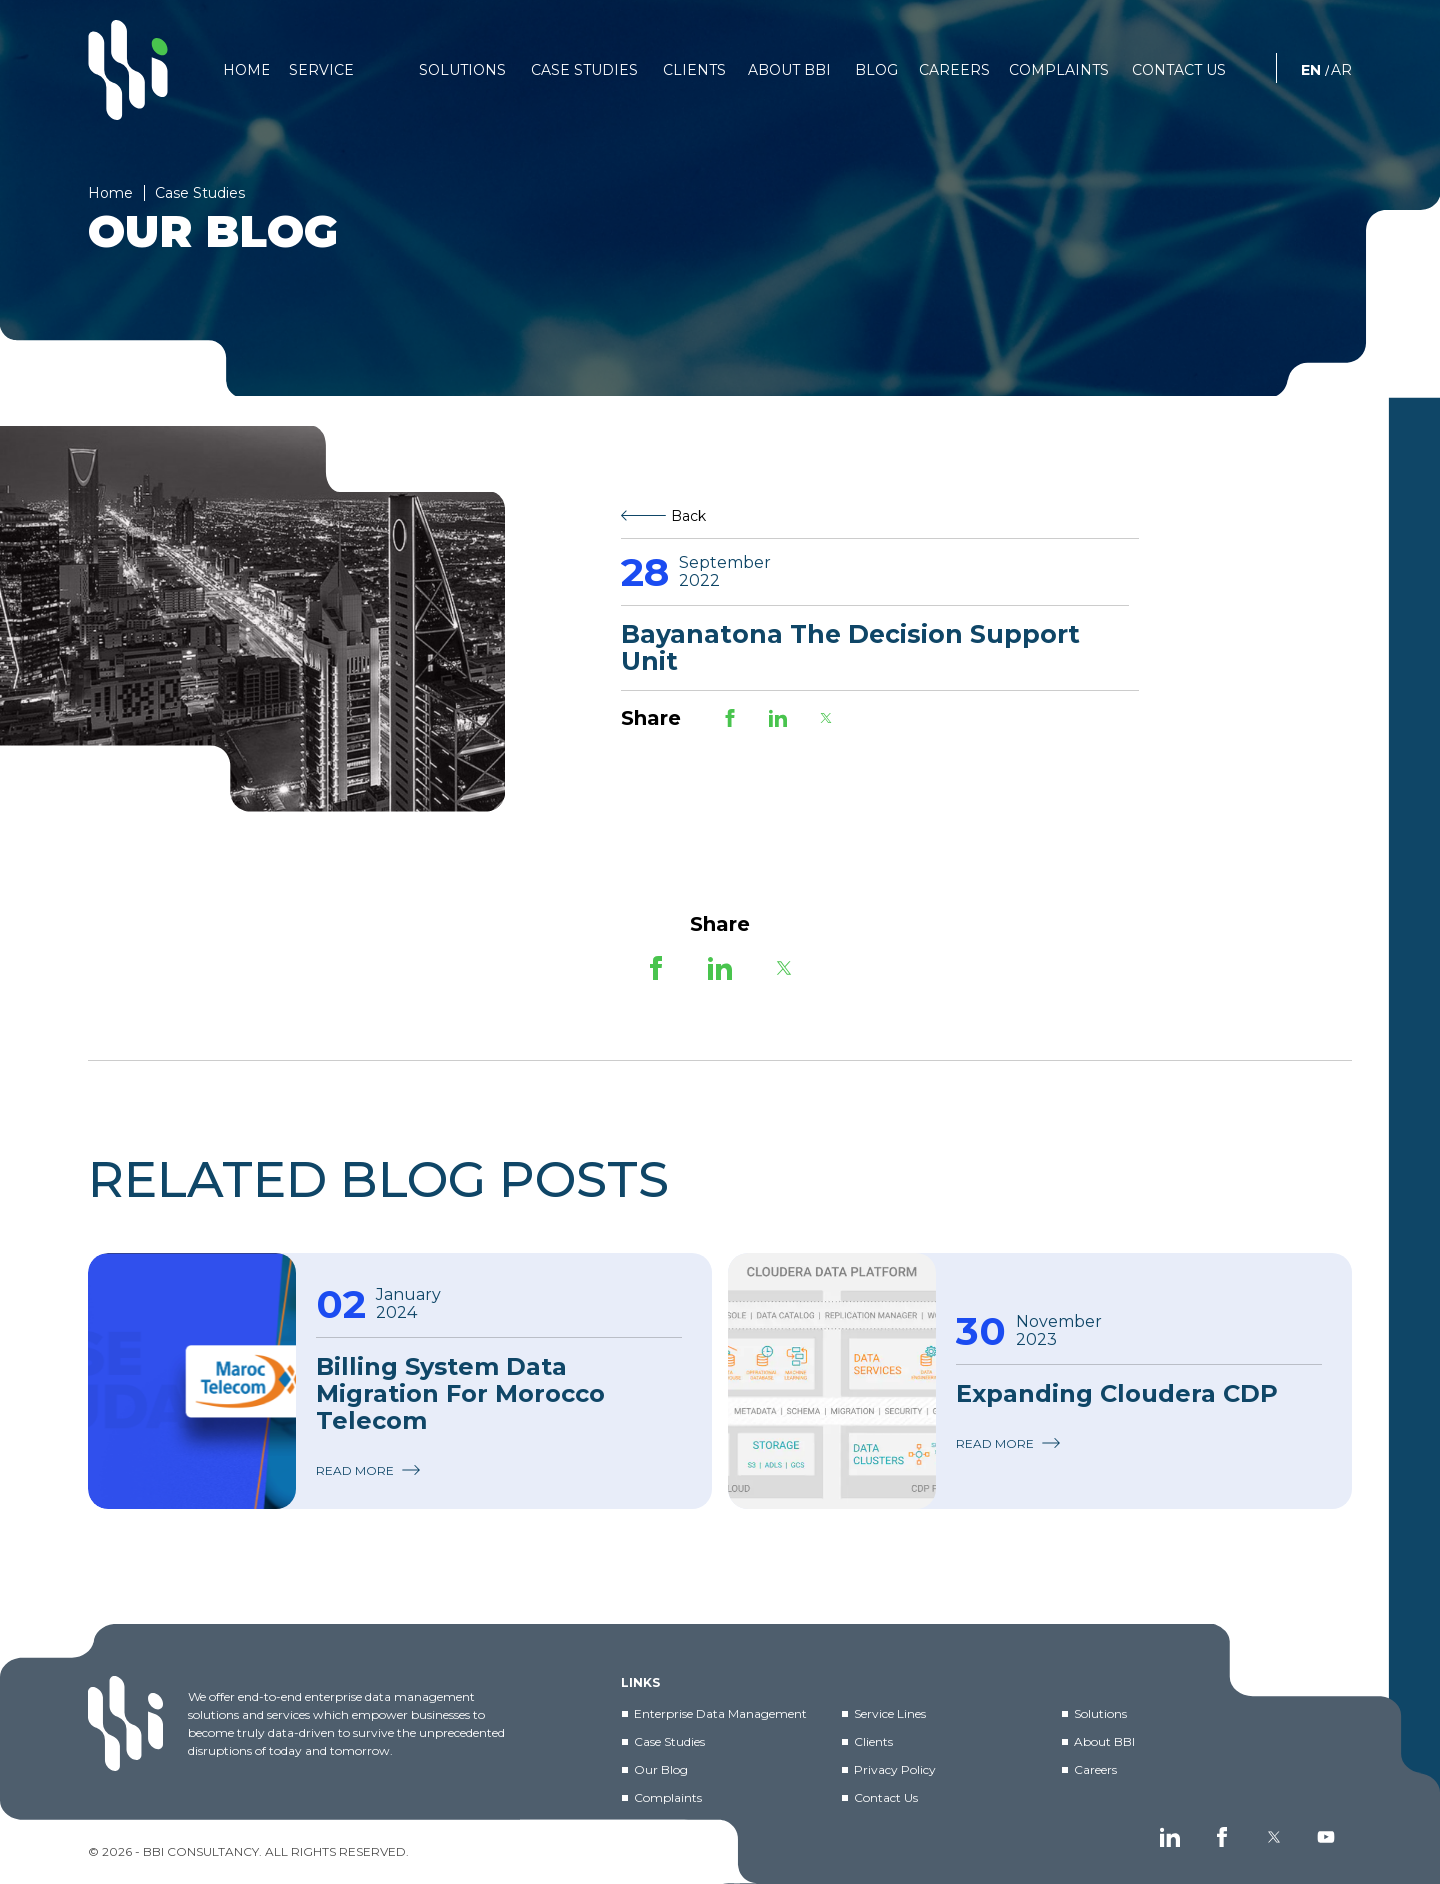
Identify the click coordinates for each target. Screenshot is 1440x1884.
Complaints (668, 1797)
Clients (873, 1741)
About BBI (1104, 1741)
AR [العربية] (1341, 70)
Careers (1095, 1769)
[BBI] (128, 70)
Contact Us (886, 1797)
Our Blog (661, 1769)
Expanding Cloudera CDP (1117, 1393)
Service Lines (890, 1713)
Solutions (1100, 1713)
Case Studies (669, 1741)
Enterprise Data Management (720, 1713)
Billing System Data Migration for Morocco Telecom (460, 1393)
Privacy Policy (895, 1769)
